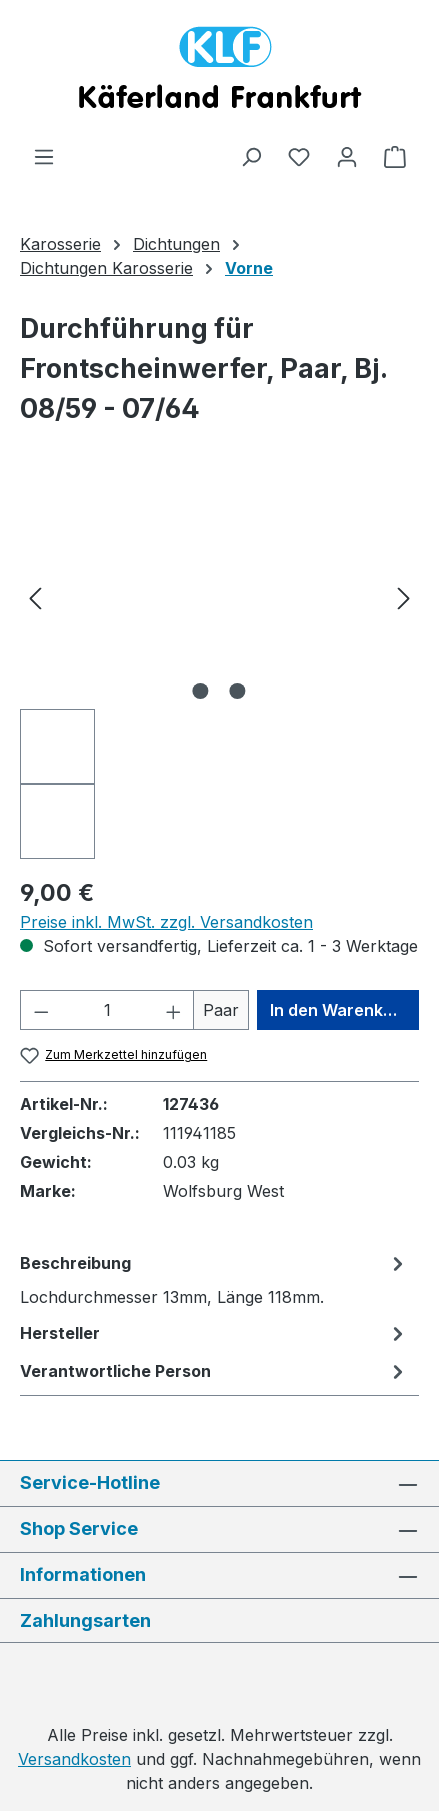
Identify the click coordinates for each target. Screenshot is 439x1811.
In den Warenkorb (340, 1010)
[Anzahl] (107, 1010)
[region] (219, 671)
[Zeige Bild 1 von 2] (201, 691)
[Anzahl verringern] (41, 1010)
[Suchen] (251, 156)
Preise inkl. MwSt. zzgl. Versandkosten (166, 922)
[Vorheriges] (35, 596)
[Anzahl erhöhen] (174, 1010)
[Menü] (44, 156)
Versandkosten (74, 1759)
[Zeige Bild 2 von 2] (238, 691)
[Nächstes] (404, 596)
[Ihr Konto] (347, 156)
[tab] (214, 1279)
